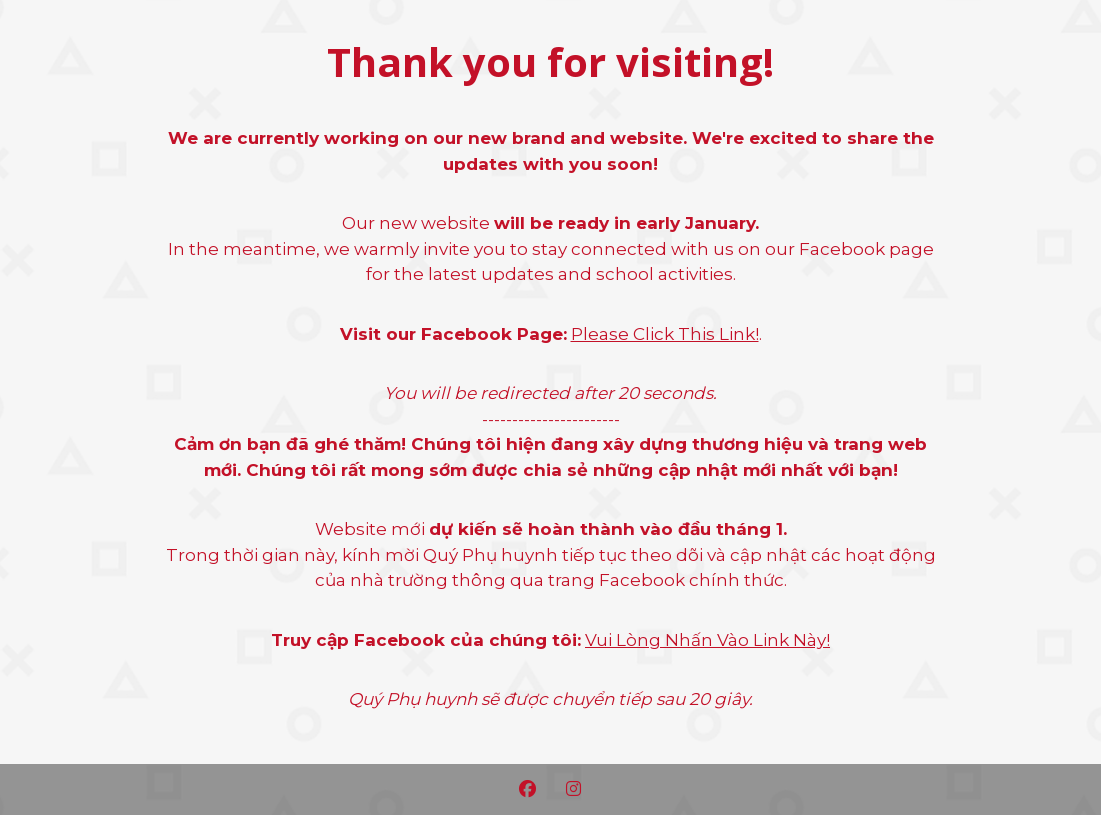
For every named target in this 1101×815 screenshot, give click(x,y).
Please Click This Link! (665, 334)
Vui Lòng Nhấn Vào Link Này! (707, 640)
